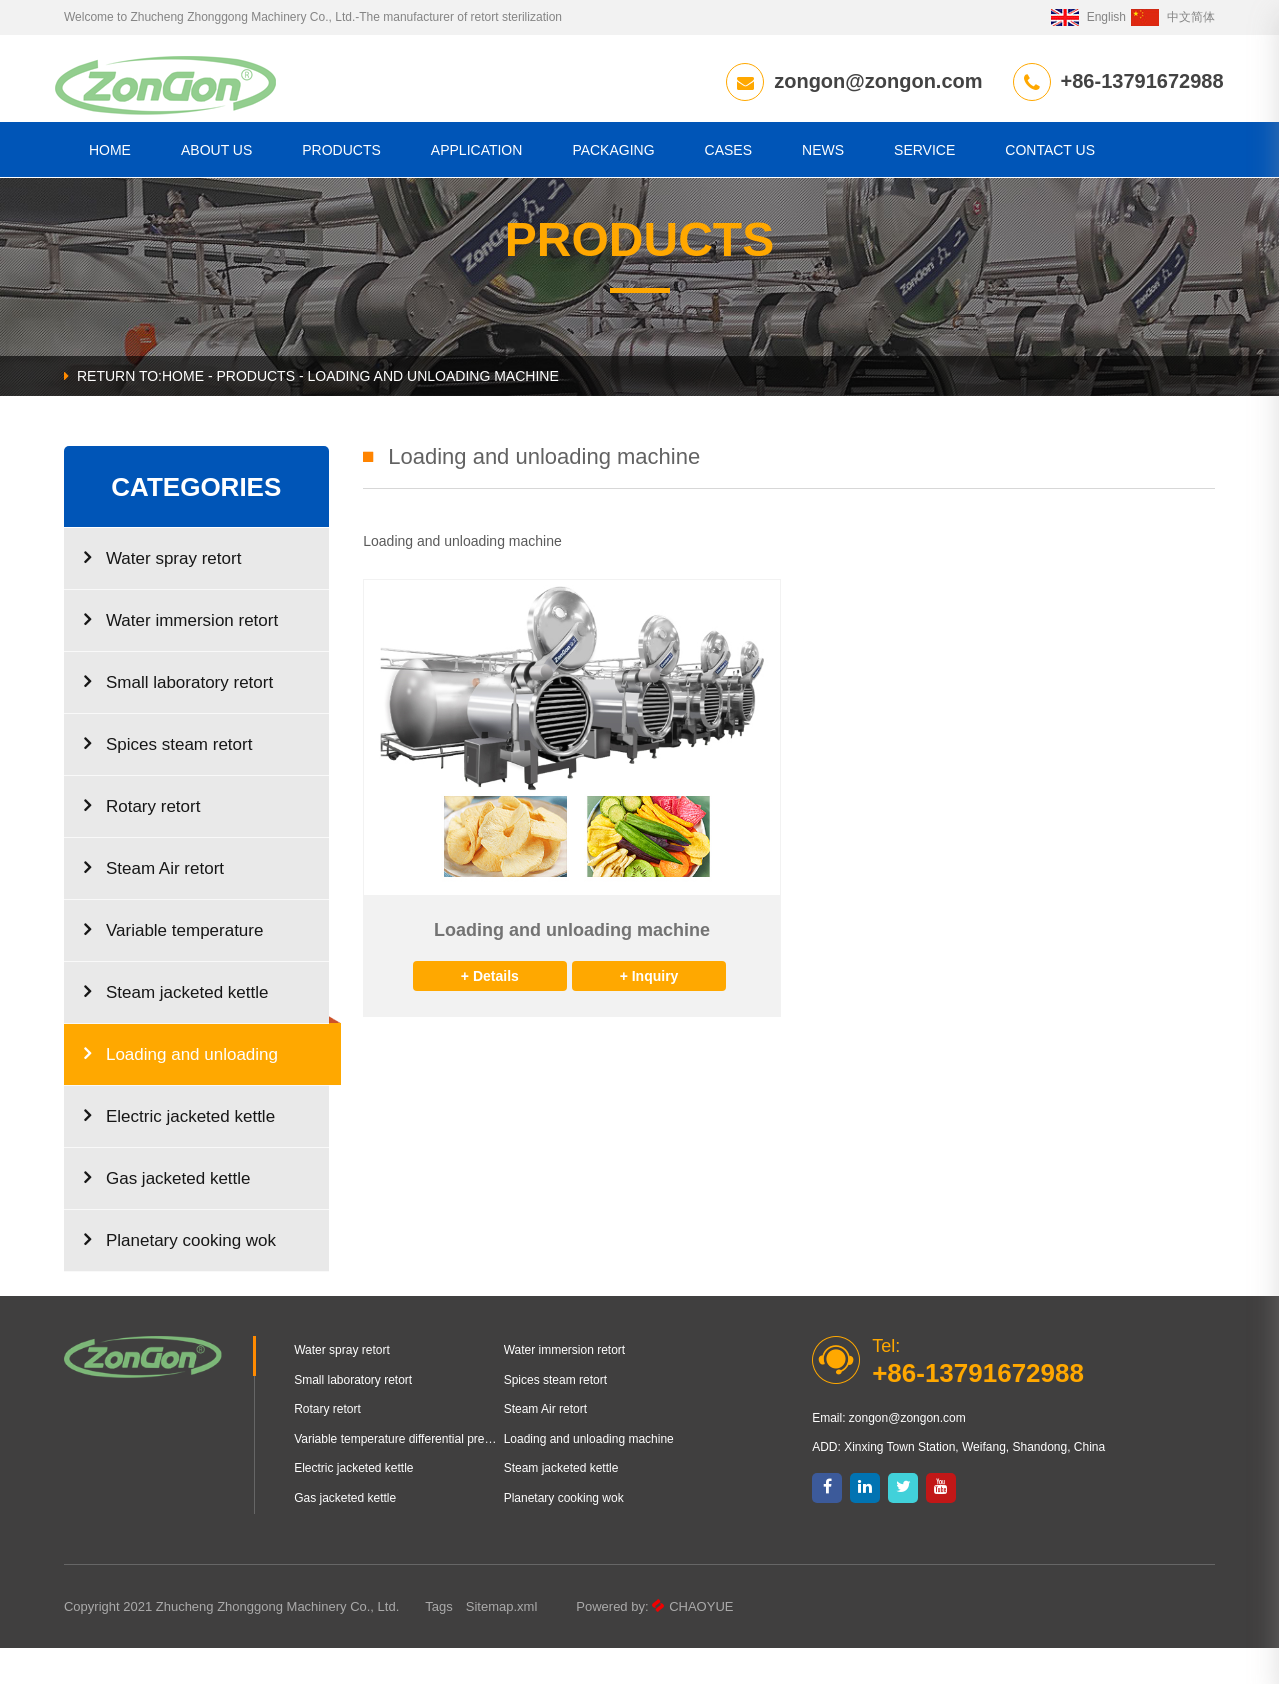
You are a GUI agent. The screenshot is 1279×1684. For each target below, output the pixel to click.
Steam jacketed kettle (176, 1027)
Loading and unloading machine (181, 1100)
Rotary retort (142, 841)
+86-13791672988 (1133, 81)
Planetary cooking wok (180, 1275)
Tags (438, 1642)
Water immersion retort (181, 655)
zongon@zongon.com (870, 81)
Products (341, 154)
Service (924, 154)
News (823, 154)
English (1088, 17)
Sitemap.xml (502, 1642)
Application (477, 154)
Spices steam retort (168, 779)
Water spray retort (162, 593)
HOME (110, 154)
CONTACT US (1050, 154)
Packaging (613, 154)
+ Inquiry (649, 1012)
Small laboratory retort (178, 717)
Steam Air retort (154, 903)
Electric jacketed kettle (179, 1151)
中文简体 (1173, 17)
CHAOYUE (701, 1642)
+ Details (490, 1012)
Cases (728, 154)
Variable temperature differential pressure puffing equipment (186, 976)
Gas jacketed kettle (167, 1213)
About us (216, 154)
